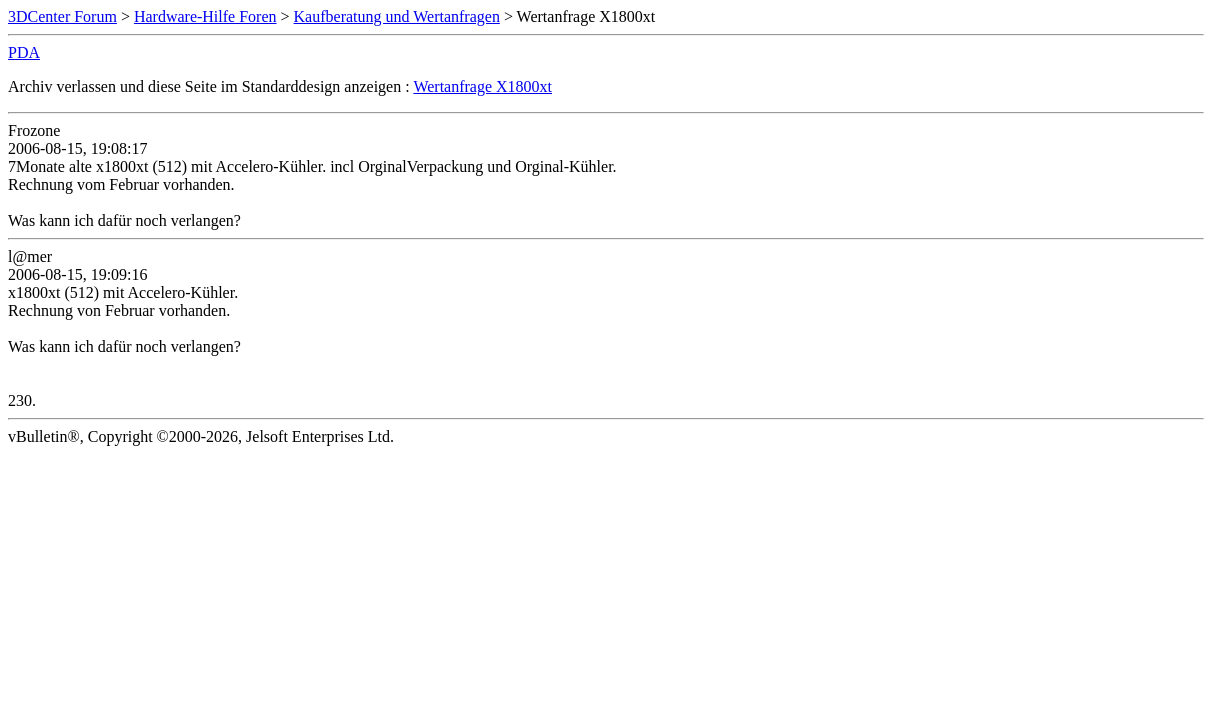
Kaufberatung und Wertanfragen (397, 16)
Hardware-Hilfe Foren (205, 16)
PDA (24, 52)
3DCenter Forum (62, 16)
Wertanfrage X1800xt (482, 86)
